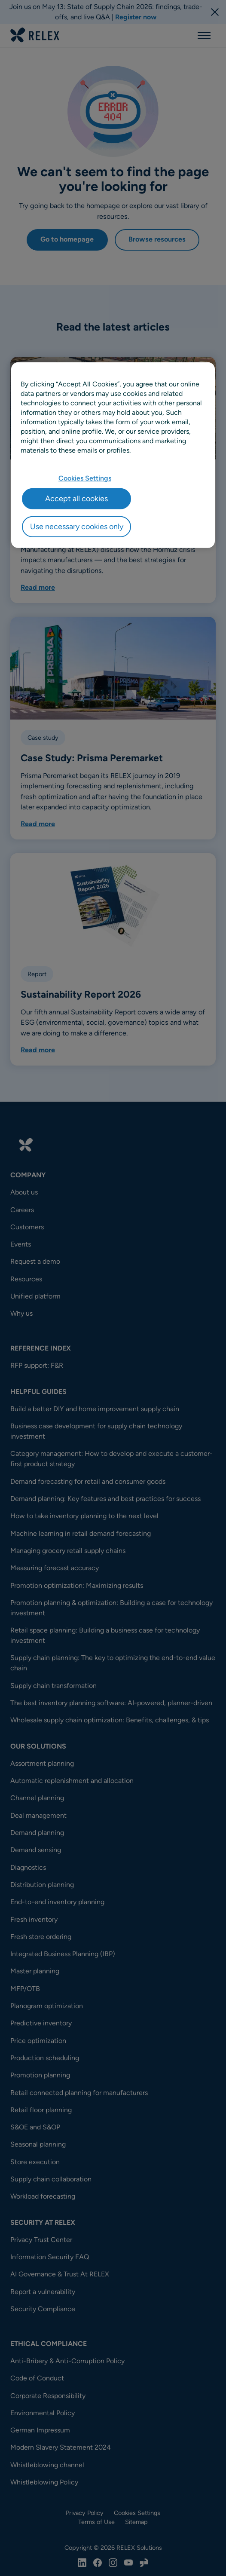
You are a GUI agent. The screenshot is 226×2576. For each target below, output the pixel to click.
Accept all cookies (76, 498)
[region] (112, 455)
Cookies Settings (84, 478)
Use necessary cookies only (76, 526)
